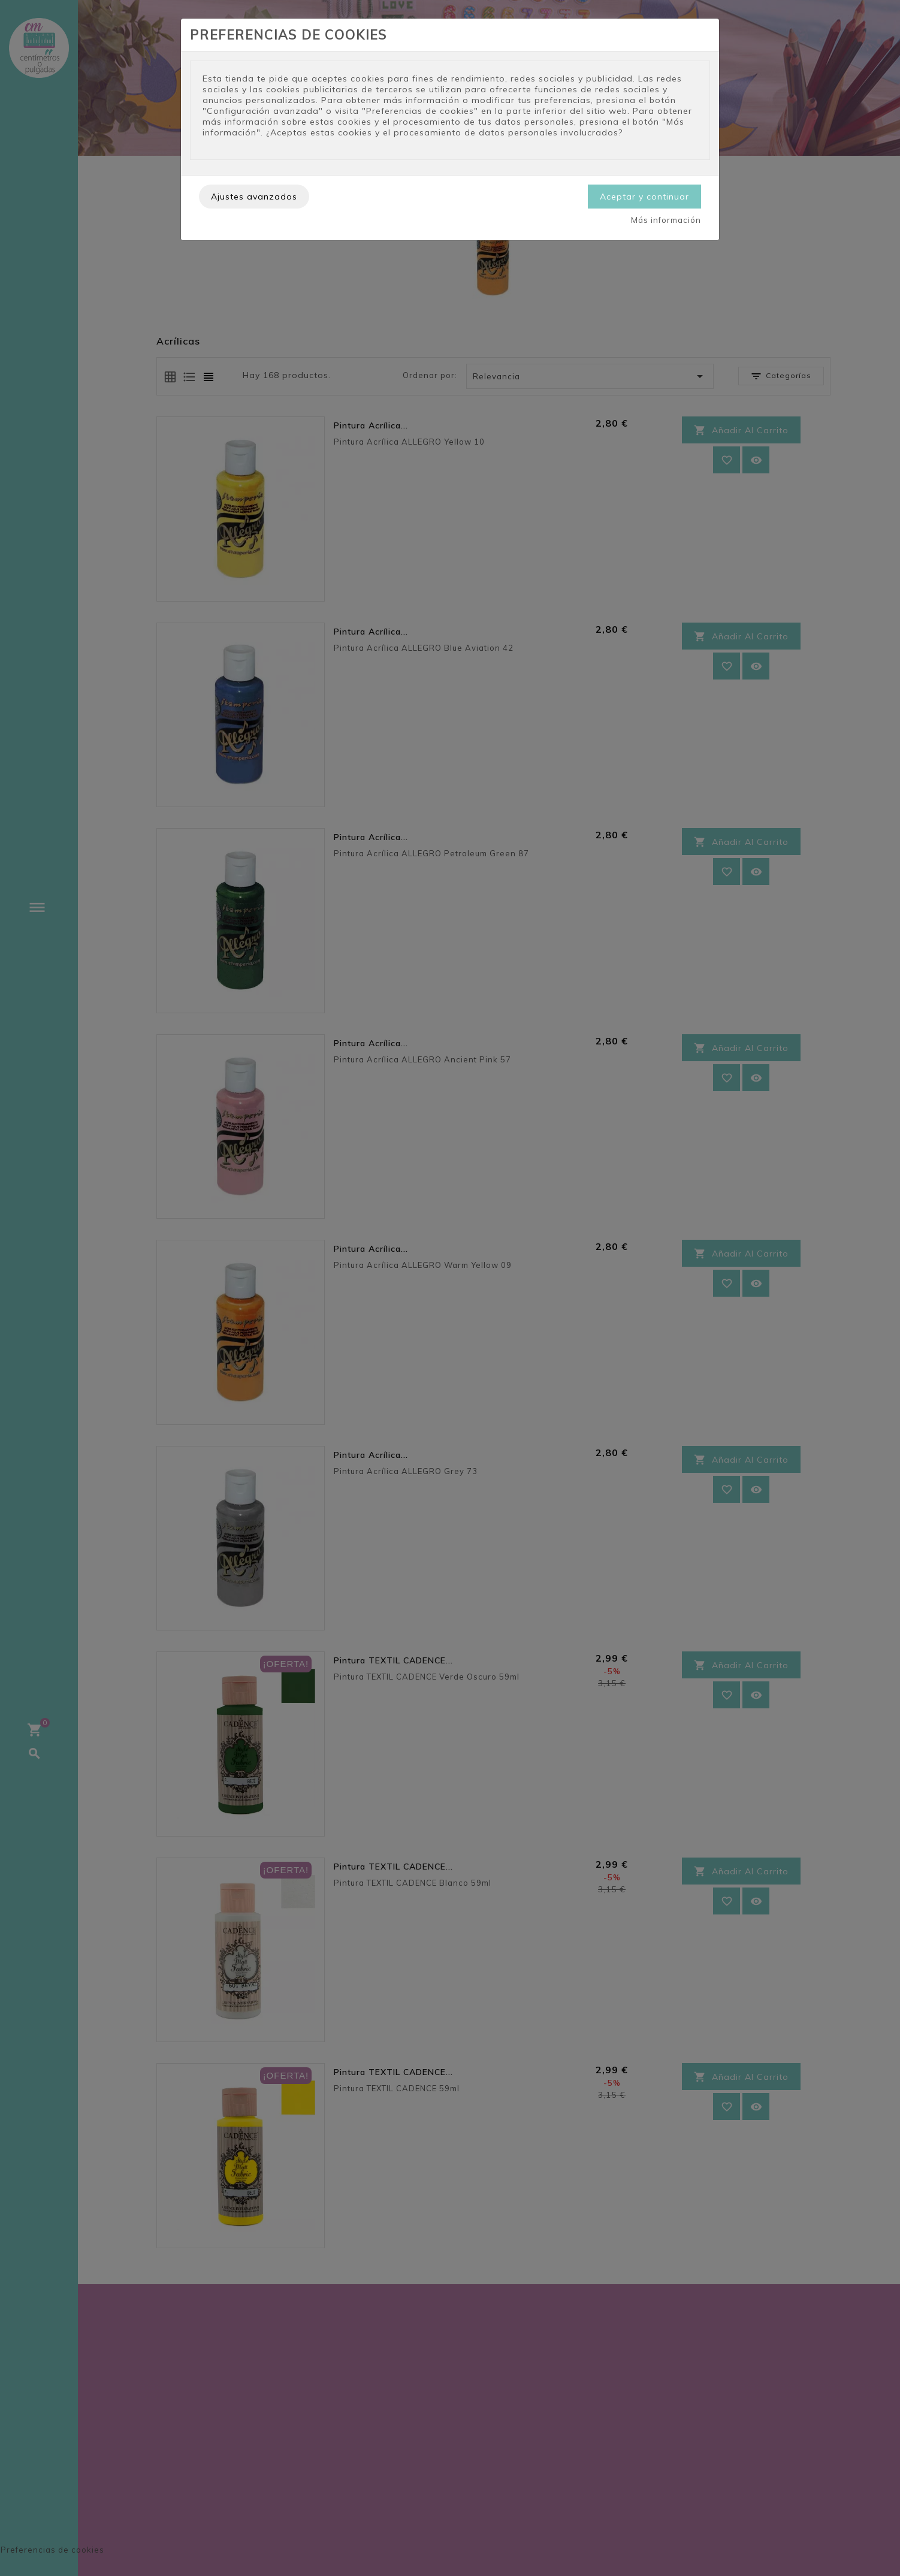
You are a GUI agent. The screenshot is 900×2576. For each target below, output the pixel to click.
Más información (666, 220)
